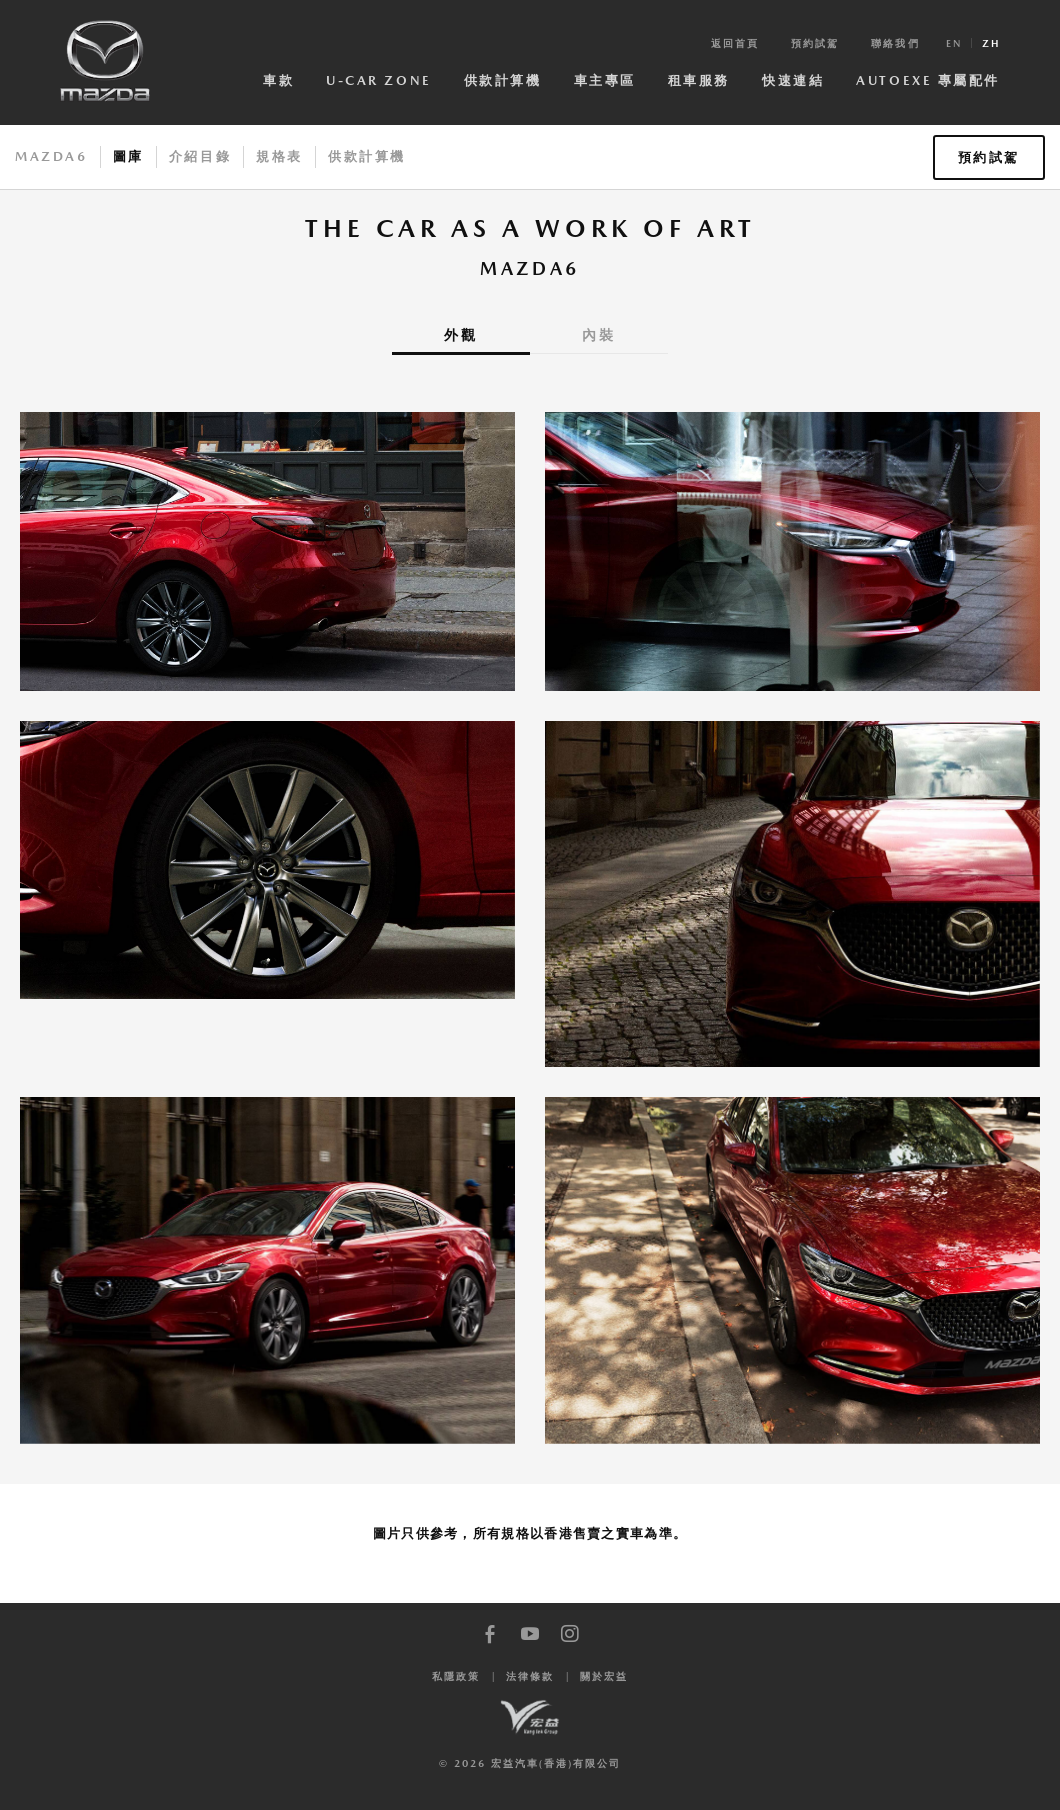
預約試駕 (815, 43)
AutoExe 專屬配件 (928, 80)
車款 (278, 80)
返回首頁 (735, 43)
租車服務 (699, 80)
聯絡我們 (895, 43)
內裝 (599, 335)
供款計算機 (503, 80)
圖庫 (128, 156)
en (954, 43)
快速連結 (793, 80)
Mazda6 (51, 156)
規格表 (279, 156)
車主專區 (605, 80)
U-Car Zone (379, 80)
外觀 (461, 335)
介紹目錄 (200, 156)
